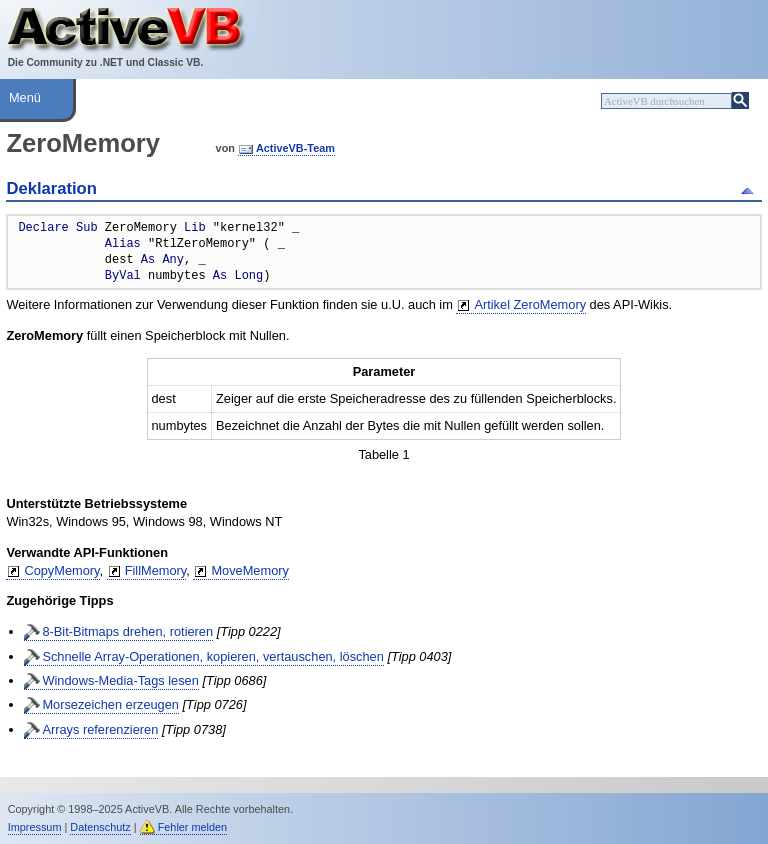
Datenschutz (100, 827)
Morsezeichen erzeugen (110, 704)
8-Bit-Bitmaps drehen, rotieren (127, 631)
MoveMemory (250, 570)
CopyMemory (61, 570)
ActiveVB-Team (295, 148)
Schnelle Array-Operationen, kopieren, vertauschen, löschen (212, 656)
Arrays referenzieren (100, 729)
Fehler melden (193, 827)
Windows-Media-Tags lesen (120, 680)
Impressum (35, 827)
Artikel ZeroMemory (530, 304)
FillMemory (156, 570)
